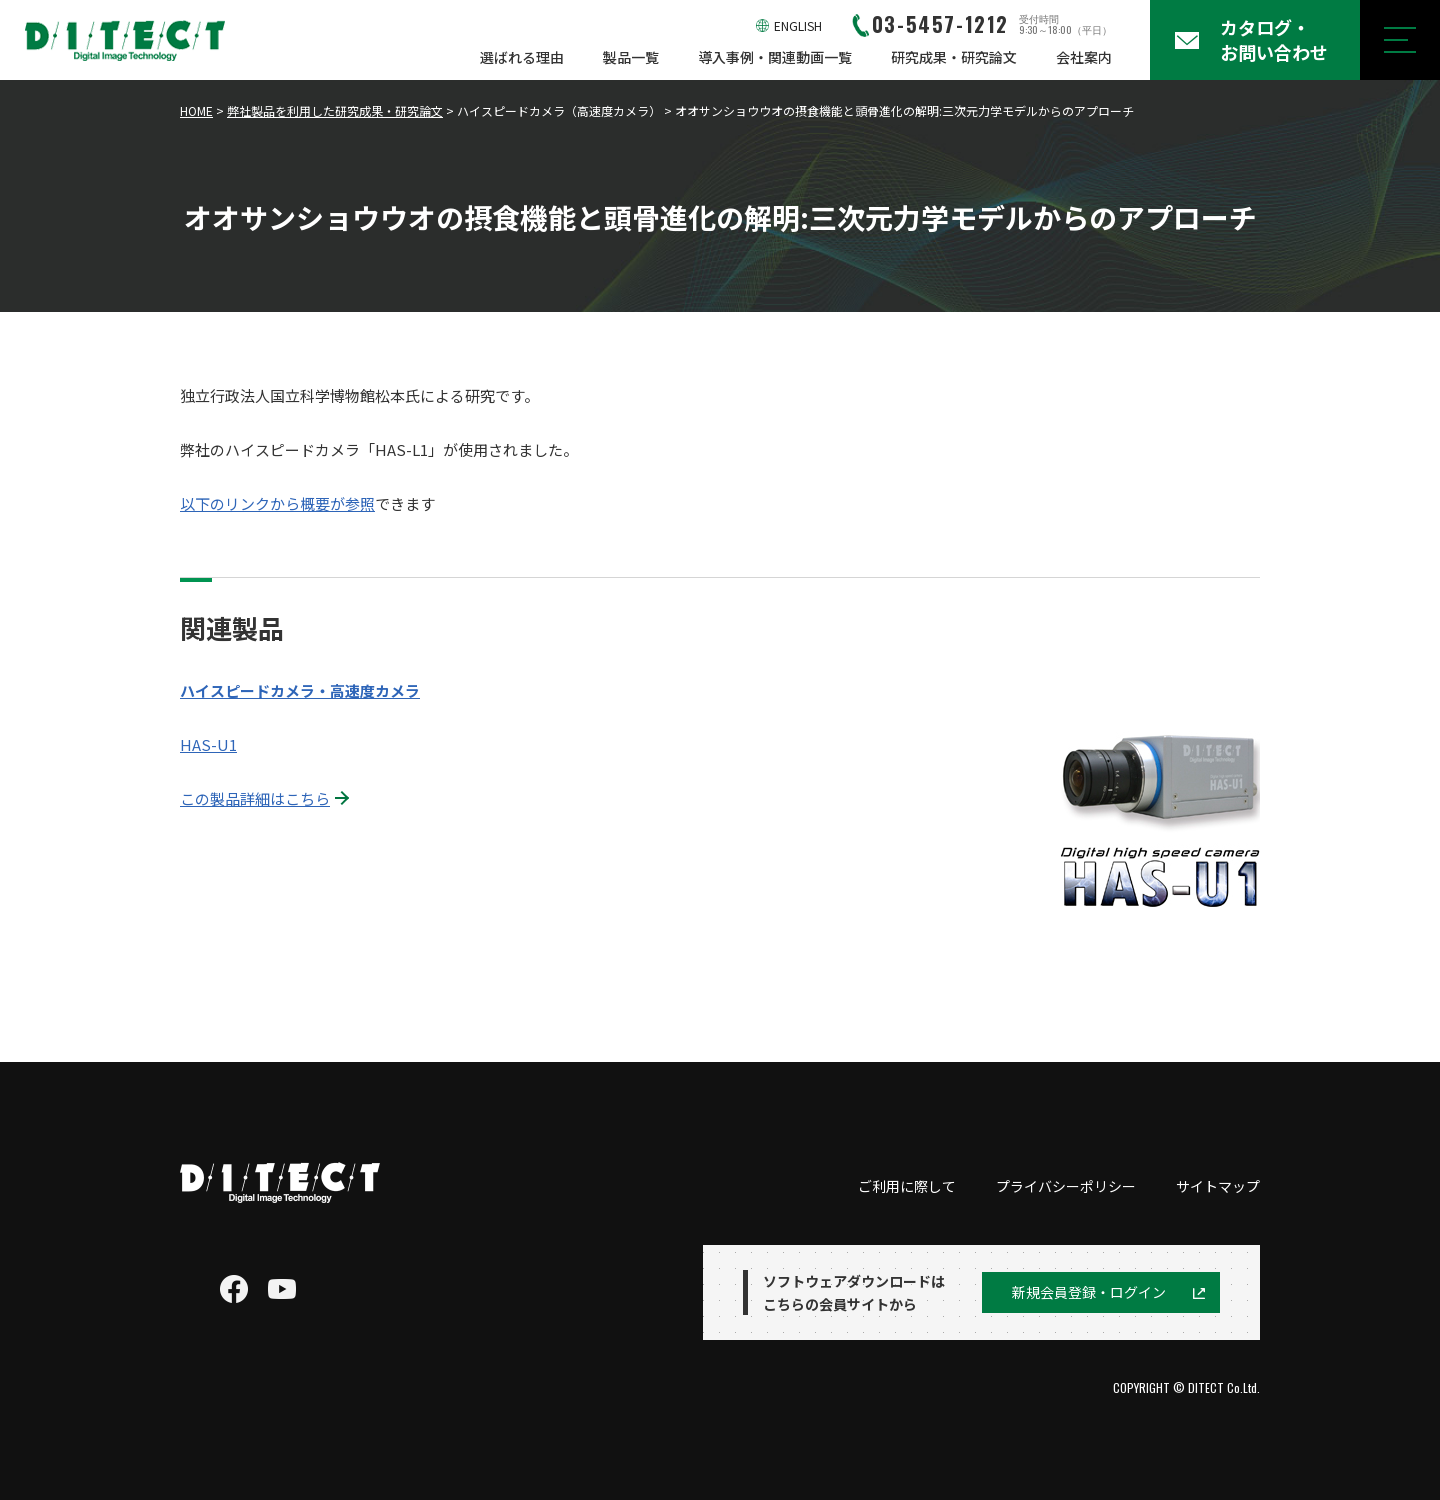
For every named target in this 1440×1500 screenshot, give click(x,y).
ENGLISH (798, 25)
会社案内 (1084, 57)
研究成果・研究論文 (954, 57)
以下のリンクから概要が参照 (277, 503)
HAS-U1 (208, 744)
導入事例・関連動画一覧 (775, 57)
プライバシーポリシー (1066, 1186)
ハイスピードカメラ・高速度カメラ (300, 690)
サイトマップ (1218, 1186)
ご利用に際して (907, 1186)
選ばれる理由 (522, 57)
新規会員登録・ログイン (1089, 1292)
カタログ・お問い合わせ (1274, 39)
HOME (196, 110)
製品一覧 (631, 57)
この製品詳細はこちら (255, 798)
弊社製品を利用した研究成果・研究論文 (335, 110)
